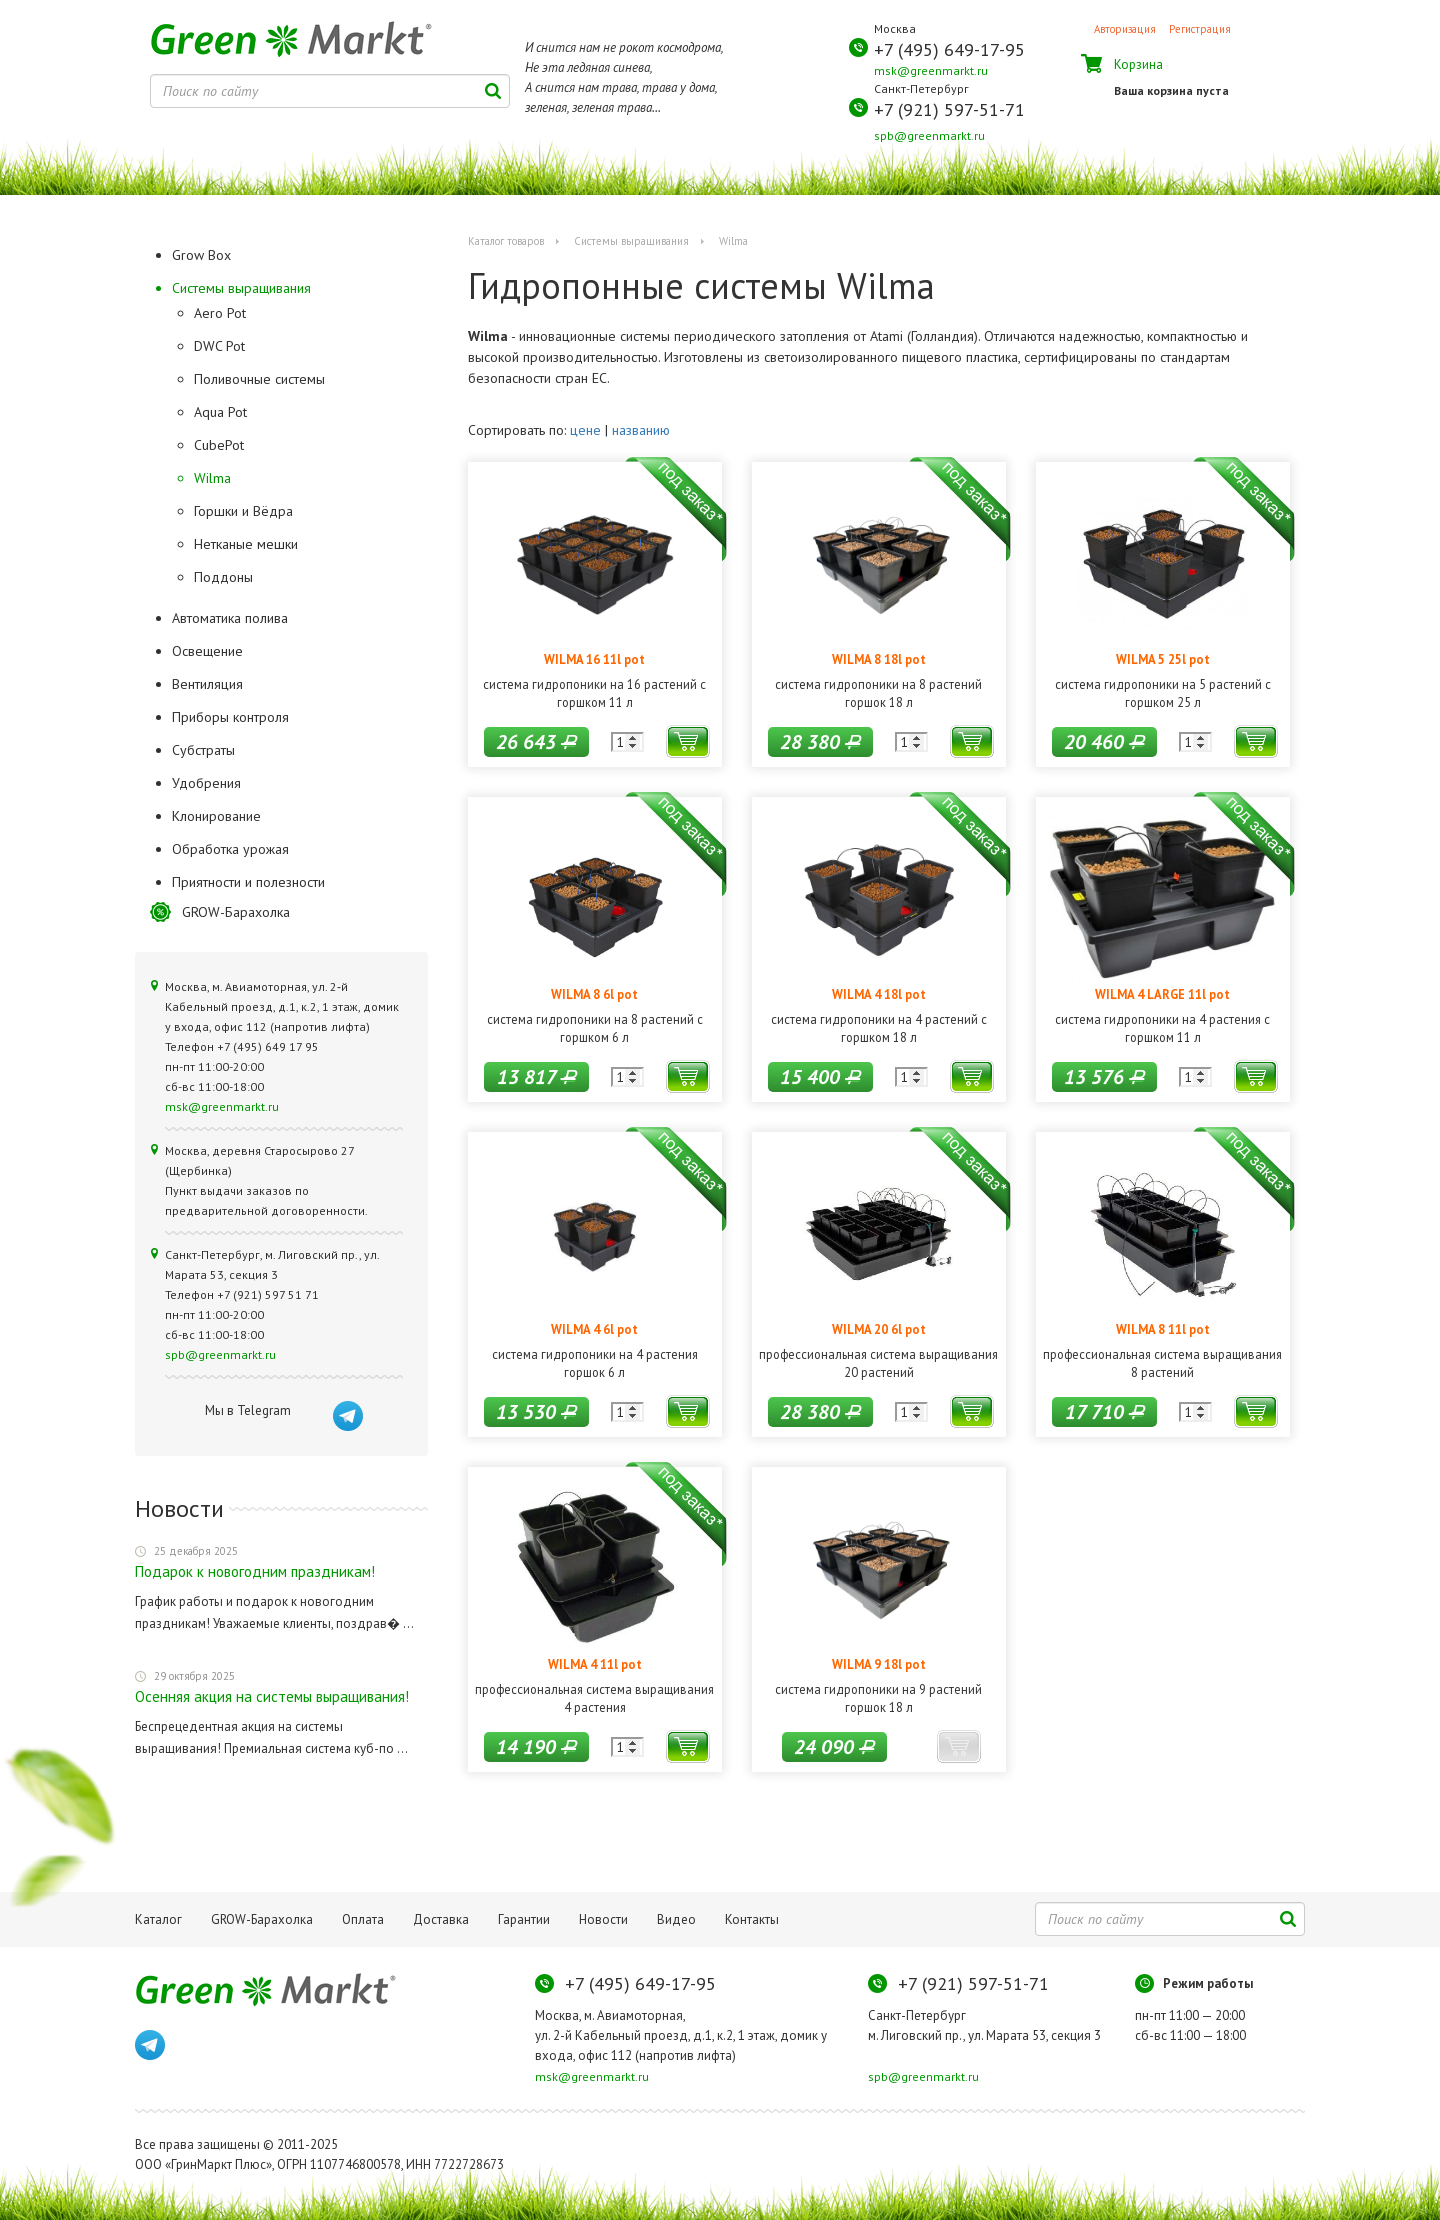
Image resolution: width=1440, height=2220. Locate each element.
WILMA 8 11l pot (1163, 1329)
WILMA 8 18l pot (879, 659)
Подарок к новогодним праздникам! (255, 1571)
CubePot (219, 445)
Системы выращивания (631, 241)
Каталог (158, 1919)
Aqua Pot (220, 412)
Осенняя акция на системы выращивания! (272, 1696)
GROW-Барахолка (236, 912)
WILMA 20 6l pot (879, 1329)
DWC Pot (219, 346)
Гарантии (524, 1919)
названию (641, 430)
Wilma (212, 478)
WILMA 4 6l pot (594, 1329)
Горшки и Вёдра (243, 511)
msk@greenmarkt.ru (931, 70)
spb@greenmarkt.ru (929, 135)
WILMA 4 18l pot (879, 994)
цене (585, 430)
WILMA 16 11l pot (594, 659)
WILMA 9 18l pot (879, 1664)
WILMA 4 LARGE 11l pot (1162, 994)
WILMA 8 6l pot (594, 994)
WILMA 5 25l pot (1163, 659)
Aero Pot (220, 313)
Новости (603, 1919)
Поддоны (223, 577)
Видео (676, 1919)
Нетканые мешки (246, 544)
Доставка (441, 1919)
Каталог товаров (506, 241)
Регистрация (1200, 29)
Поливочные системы (259, 379)
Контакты (752, 1919)
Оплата (363, 1919)
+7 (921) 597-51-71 (949, 109)
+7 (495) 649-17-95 (949, 49)
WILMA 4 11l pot (595, 1664)
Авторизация (1125, 29)
